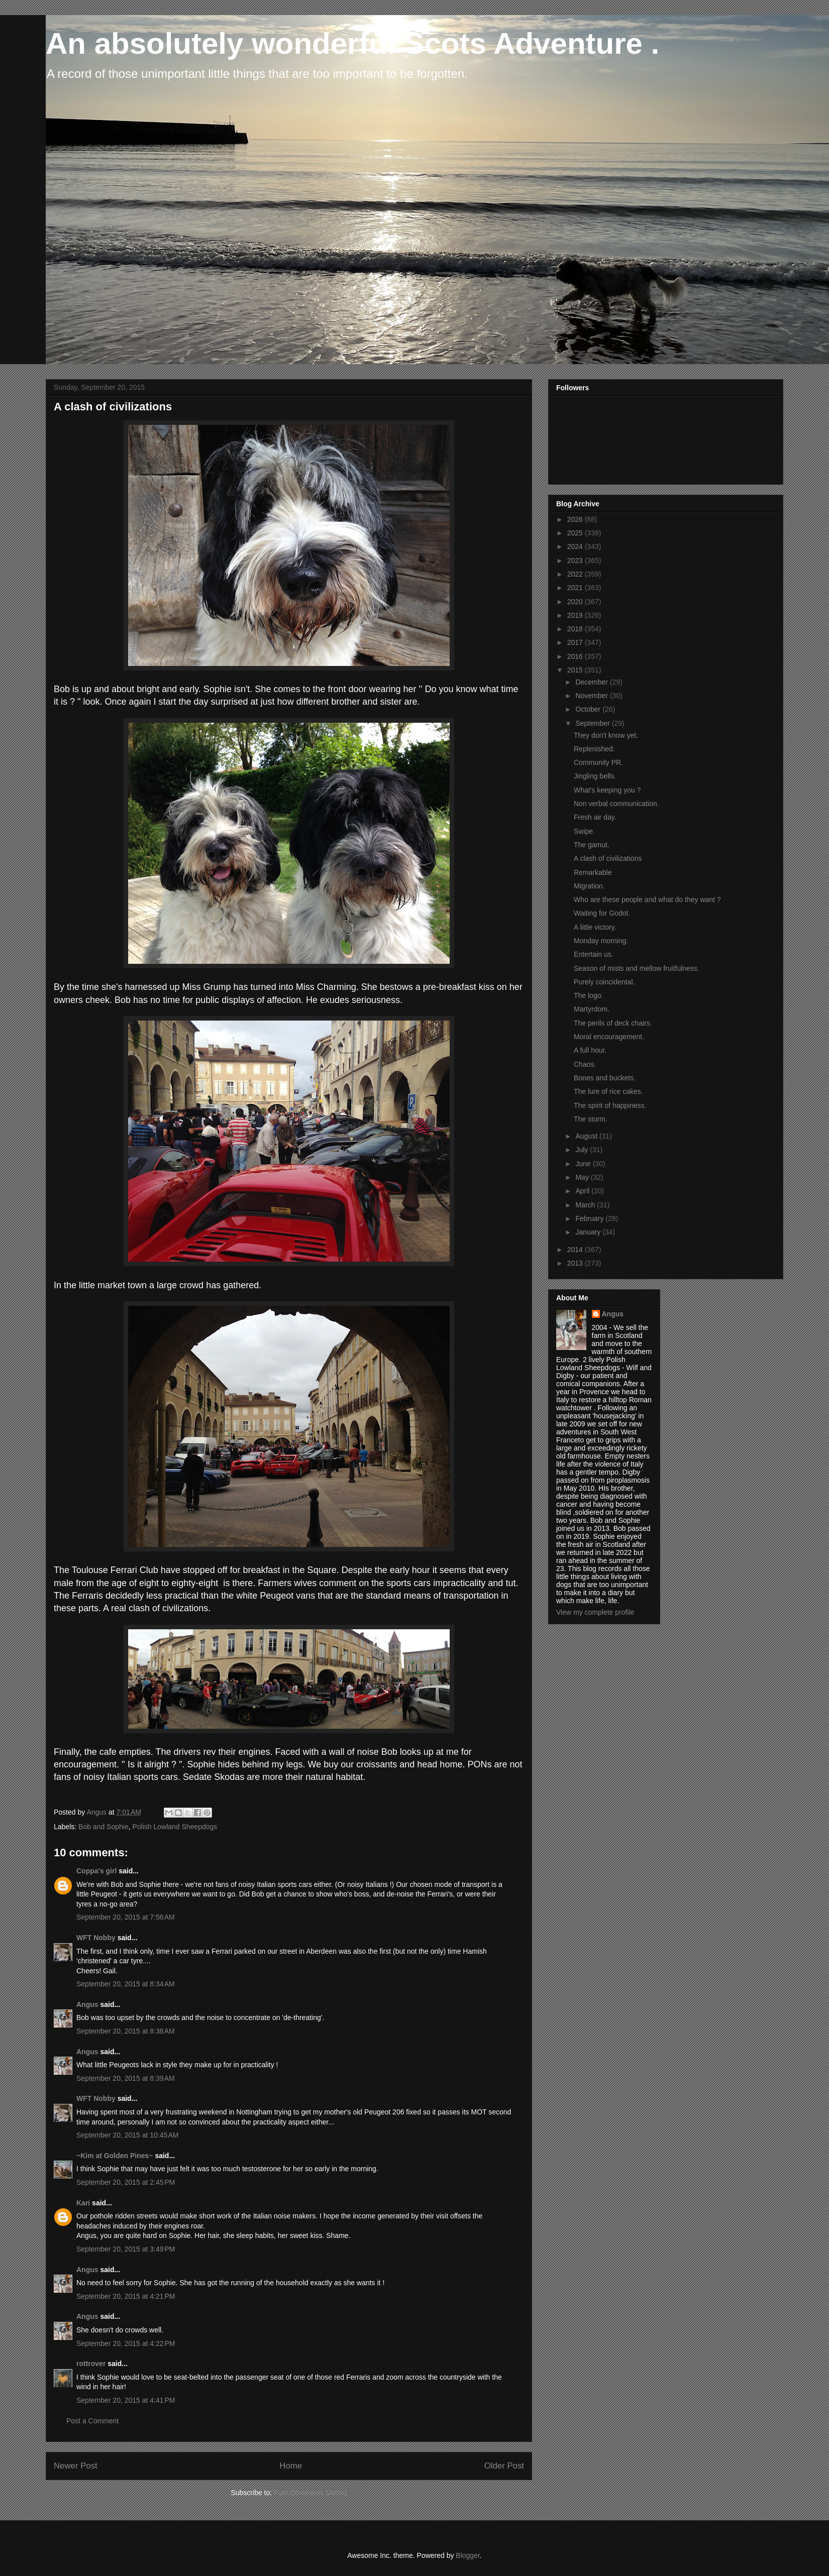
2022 (576, 574)
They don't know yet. (606, 735)
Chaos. (585, 1064)
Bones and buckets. (605, 1078)
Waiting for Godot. (602, 913)
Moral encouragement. (609, 1037)
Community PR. (598, 762)
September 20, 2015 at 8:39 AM (125, 2078)
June (583, 1164)
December (592, 682)
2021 (576, 588)
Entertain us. (593, 954)
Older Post (504, 2466)
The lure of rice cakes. (608, 1091)
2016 (576, 656)
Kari (83, 2203)
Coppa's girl (96, 1871)
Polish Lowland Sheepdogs (174, 1827)
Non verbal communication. (616, 804)
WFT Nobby (96, 1938)
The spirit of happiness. (610, 1105)
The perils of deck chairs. (613, 1023)
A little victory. (595, 927)
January (588, 1232)
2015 (576, 670)
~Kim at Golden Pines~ (114, 2156)
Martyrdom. (591, 1009)
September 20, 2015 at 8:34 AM (125, 1984)
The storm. (590, 1119)
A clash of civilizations (608, 858)
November (592, 696)
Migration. (589, 886)
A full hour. (590, 1050)
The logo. (588, 995)
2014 (576, 1250)
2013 (576, 1263)
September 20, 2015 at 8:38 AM (125, 2031)
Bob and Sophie (103, 1827)
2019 (576, 615)
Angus (87, 2004)
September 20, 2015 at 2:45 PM (125, 2182)
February (590, 1218)
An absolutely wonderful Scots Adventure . (352, 43)
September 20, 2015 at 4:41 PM (125, 2400)
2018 (576, 629)
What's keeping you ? (607, 790)
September (593, 723)
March (586, 1205)
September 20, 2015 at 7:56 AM (125, 1917)
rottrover (91, 2364)
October (588, 709)
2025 (576, 533)
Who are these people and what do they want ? (647, 899)
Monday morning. (601, 941)
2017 (576, 642)
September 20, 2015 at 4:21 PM (125, 2296)
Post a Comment (92, 2421)
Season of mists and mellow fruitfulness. (636, 968)
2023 (576, 560)
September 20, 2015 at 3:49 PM (125, 2249)
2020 (576, 602)
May (582, 1177)
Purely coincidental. (604, 982)
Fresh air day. (595, 817)
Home (290, 2466)
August (587, 1136)
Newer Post (75, 2466)
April (583, 1191)
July (582, 1150)
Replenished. (594, 749)
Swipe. (584, 831)
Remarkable (592, 872)
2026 (576, 519)
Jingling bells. (595, 776)
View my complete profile (595, 1612)
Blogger (467, 2555)
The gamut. (591, 845)
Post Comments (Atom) (310, 2493)
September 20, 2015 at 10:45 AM (127, 2135)
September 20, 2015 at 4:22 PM (125, 2343)
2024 (576, 546)
